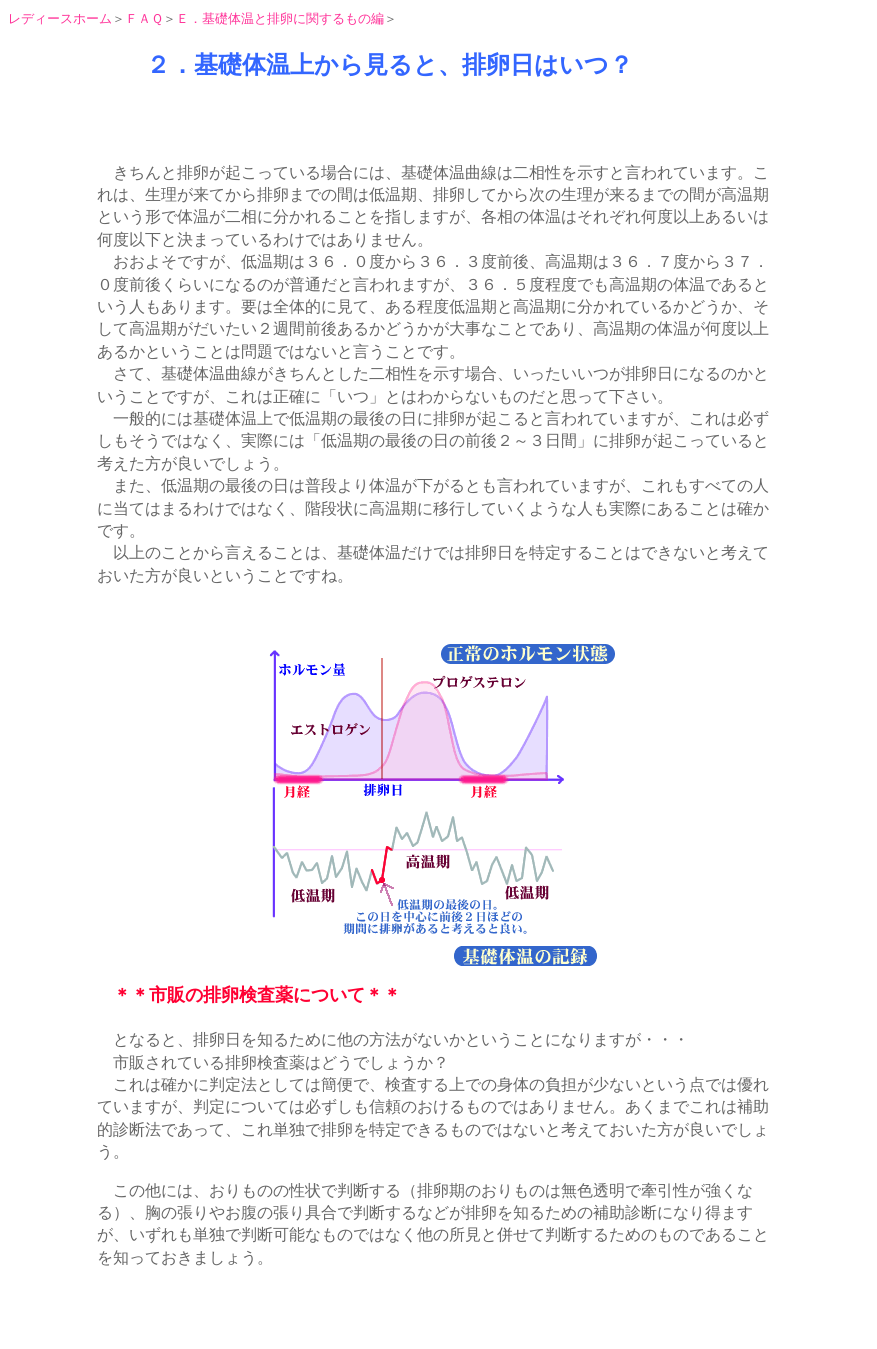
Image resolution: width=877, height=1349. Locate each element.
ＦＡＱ (144, 18)
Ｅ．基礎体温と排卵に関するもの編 (280, 18)
